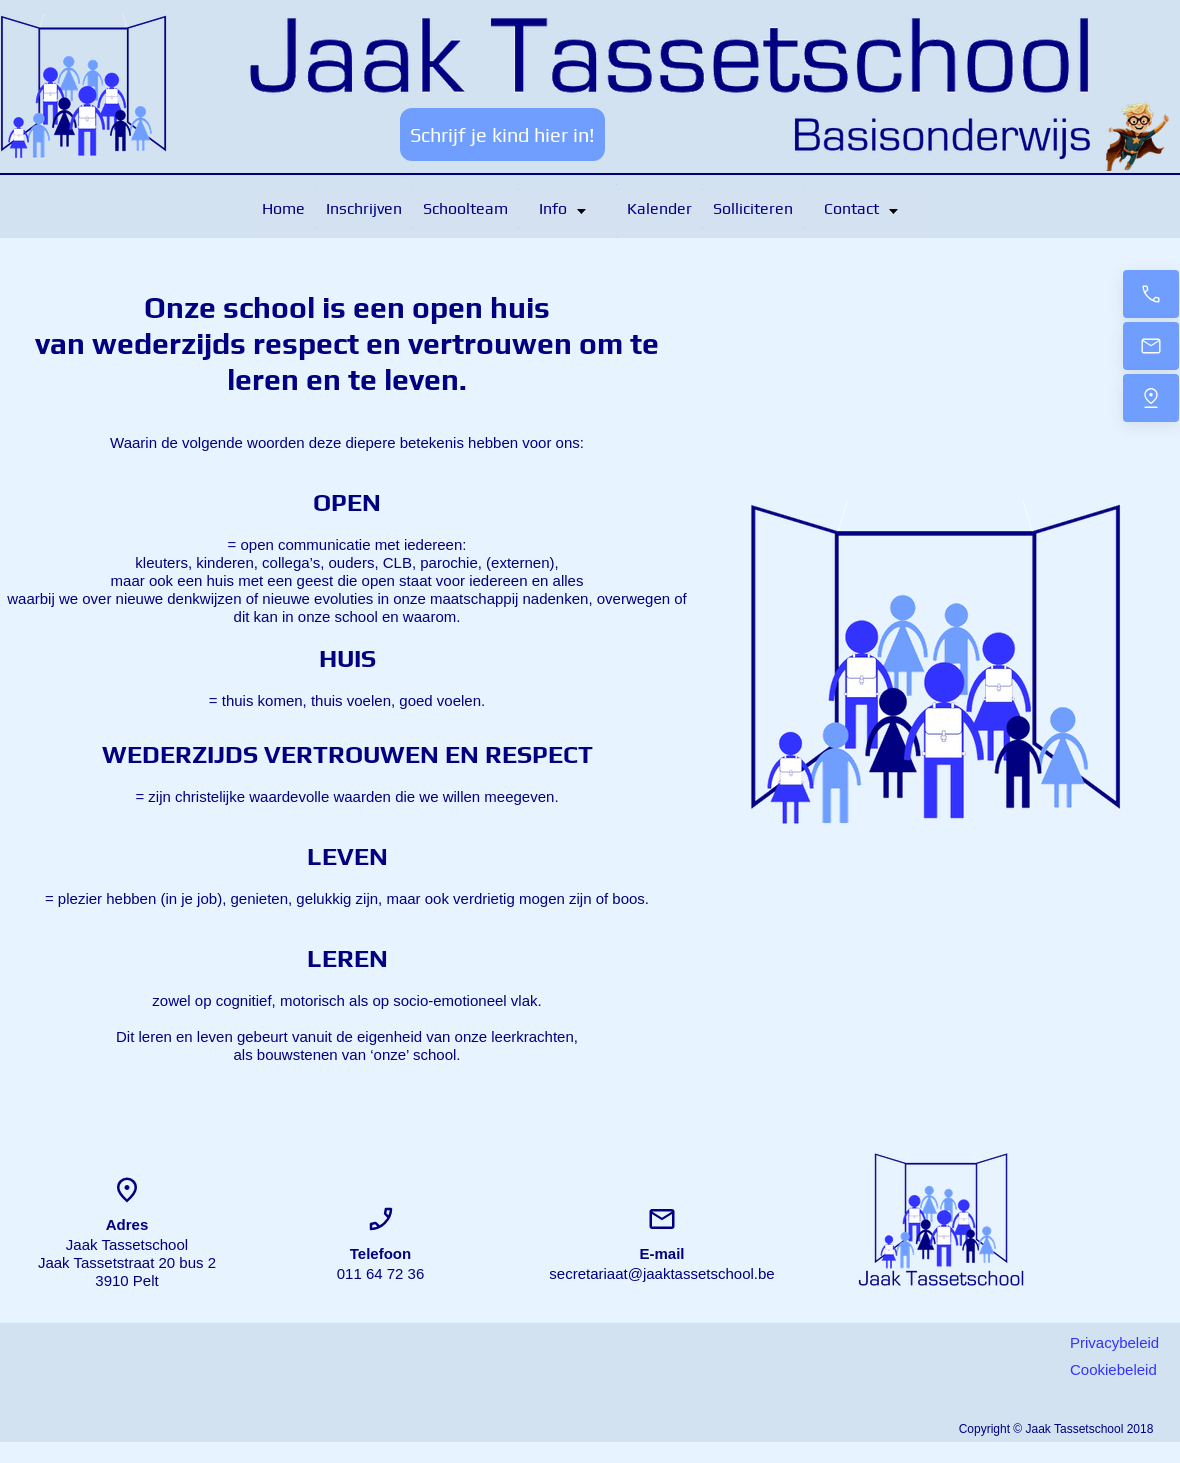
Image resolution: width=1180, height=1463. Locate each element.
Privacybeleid (1114, 1342)
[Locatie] (1151, 398)
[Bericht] (1151, 346)
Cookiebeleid (1113, 1369)
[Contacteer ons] (1151, 294)
